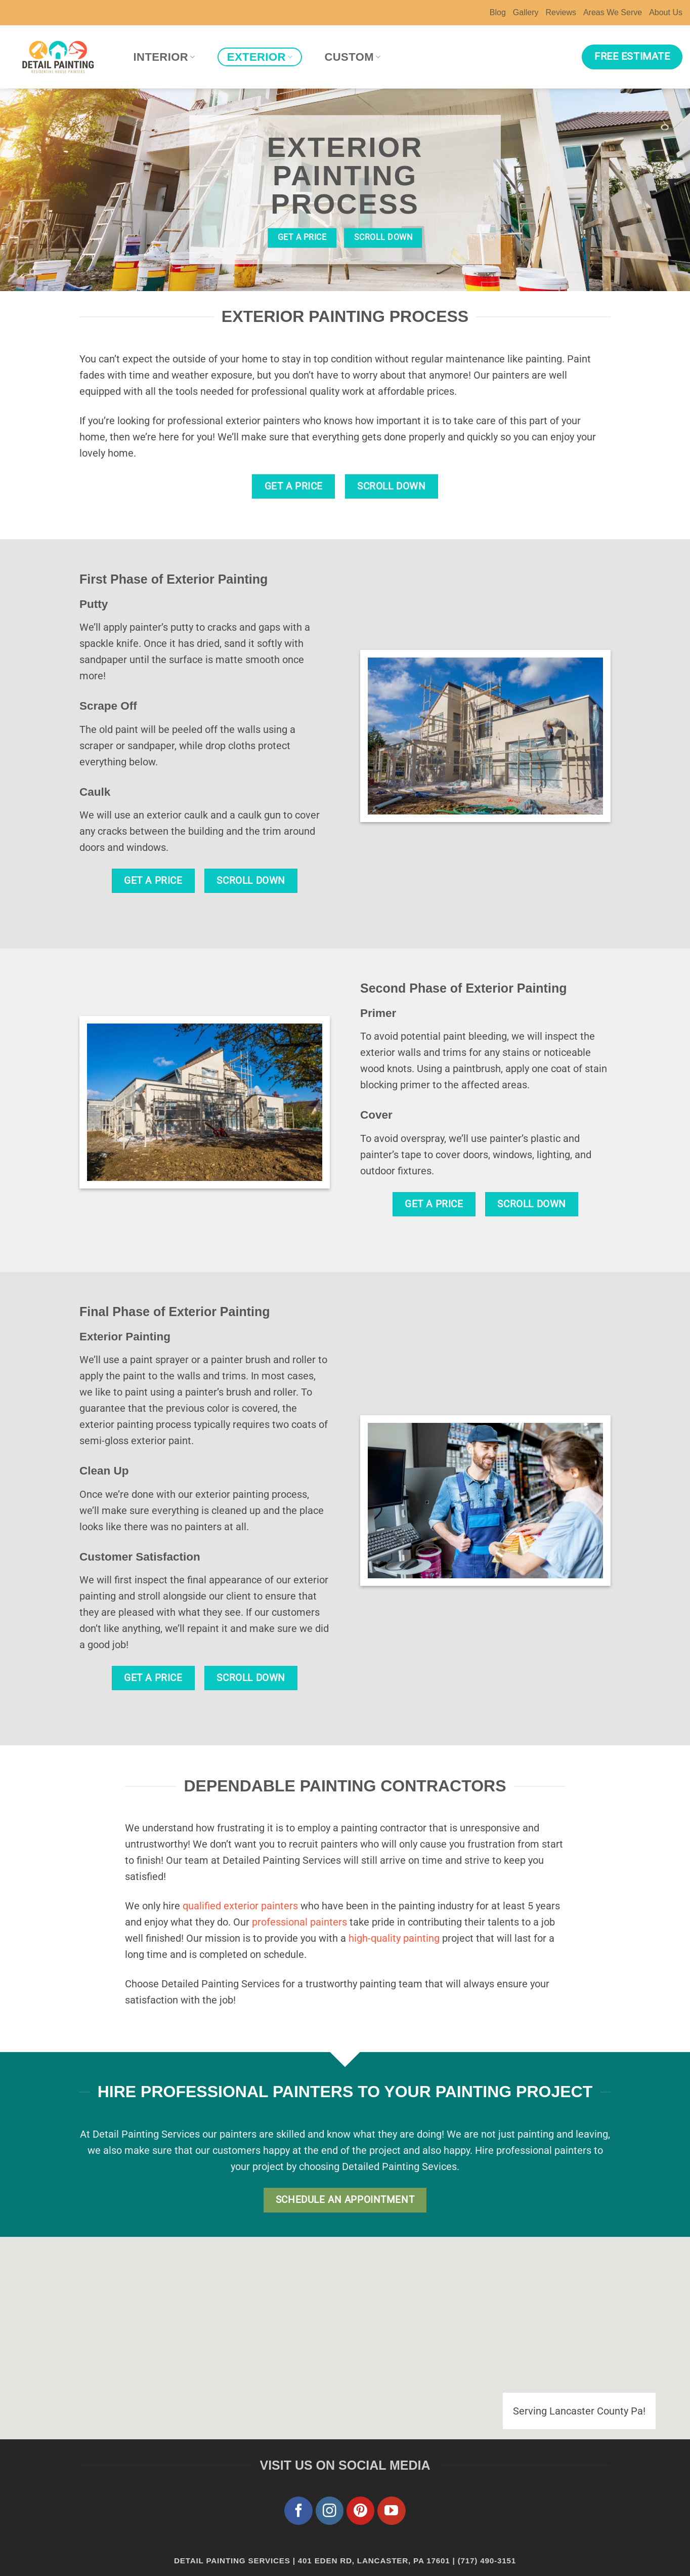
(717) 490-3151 (487, 2560)
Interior (164, 57)
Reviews (560, 12)
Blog (498, 12)
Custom (352, 57)
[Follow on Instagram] (330, 2511)
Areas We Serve (612, 12)
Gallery (526, 12)
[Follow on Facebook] (298, 2511)
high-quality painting (394, 1938)
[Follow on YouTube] (391, 2511)
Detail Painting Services (232, 2560)
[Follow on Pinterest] (361, 2511)
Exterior (260, 57)
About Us (665, 12)
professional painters (299, 1922)
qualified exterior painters (240, 1906)
